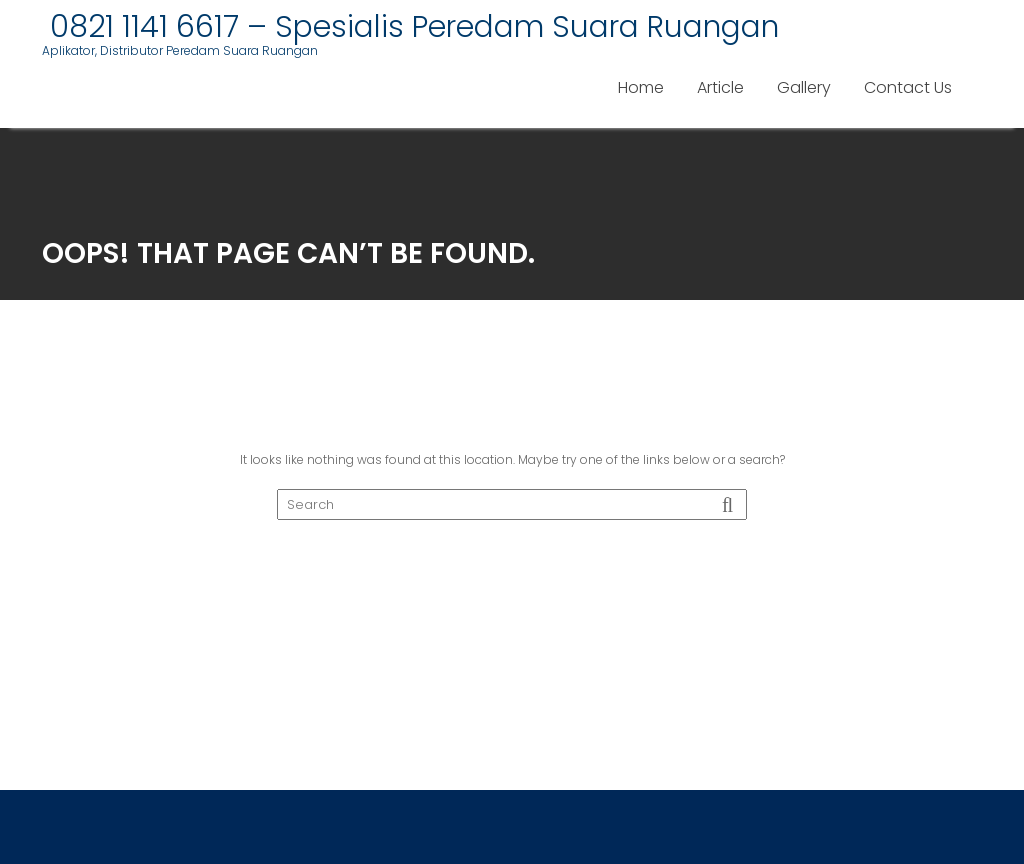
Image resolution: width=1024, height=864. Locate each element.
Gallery (804, 87)
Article (720, 87)
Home (641, 87)
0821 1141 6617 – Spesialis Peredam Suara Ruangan (410, 27)
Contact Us (908, 87)
